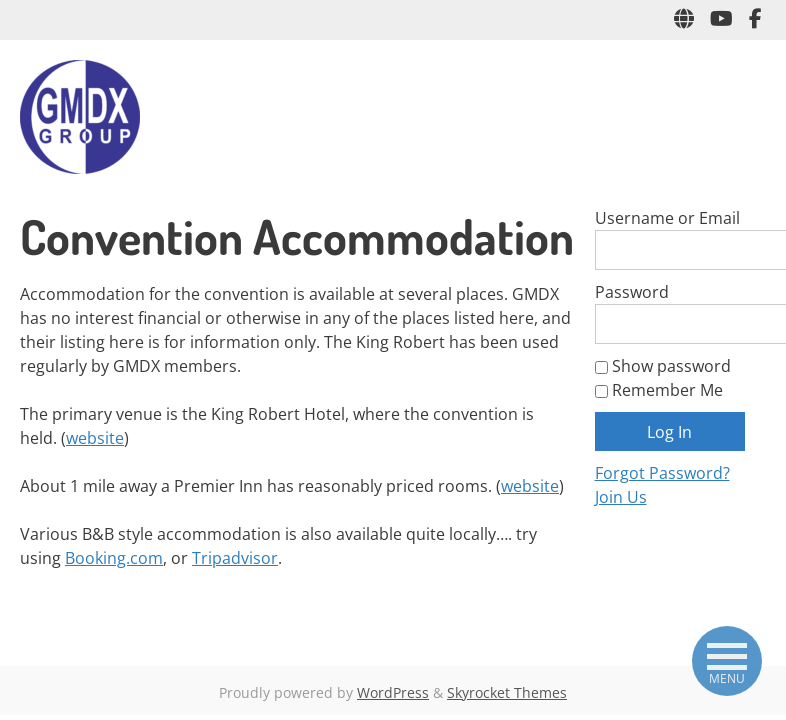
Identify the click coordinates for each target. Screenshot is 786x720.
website (95, 438)
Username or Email (667, 218)
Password (632, 292)
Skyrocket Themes (507, 692)
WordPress (393, 692)
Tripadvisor (235, 558)
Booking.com (114, 558)
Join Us (621, 497)
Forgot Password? (662, 473)
